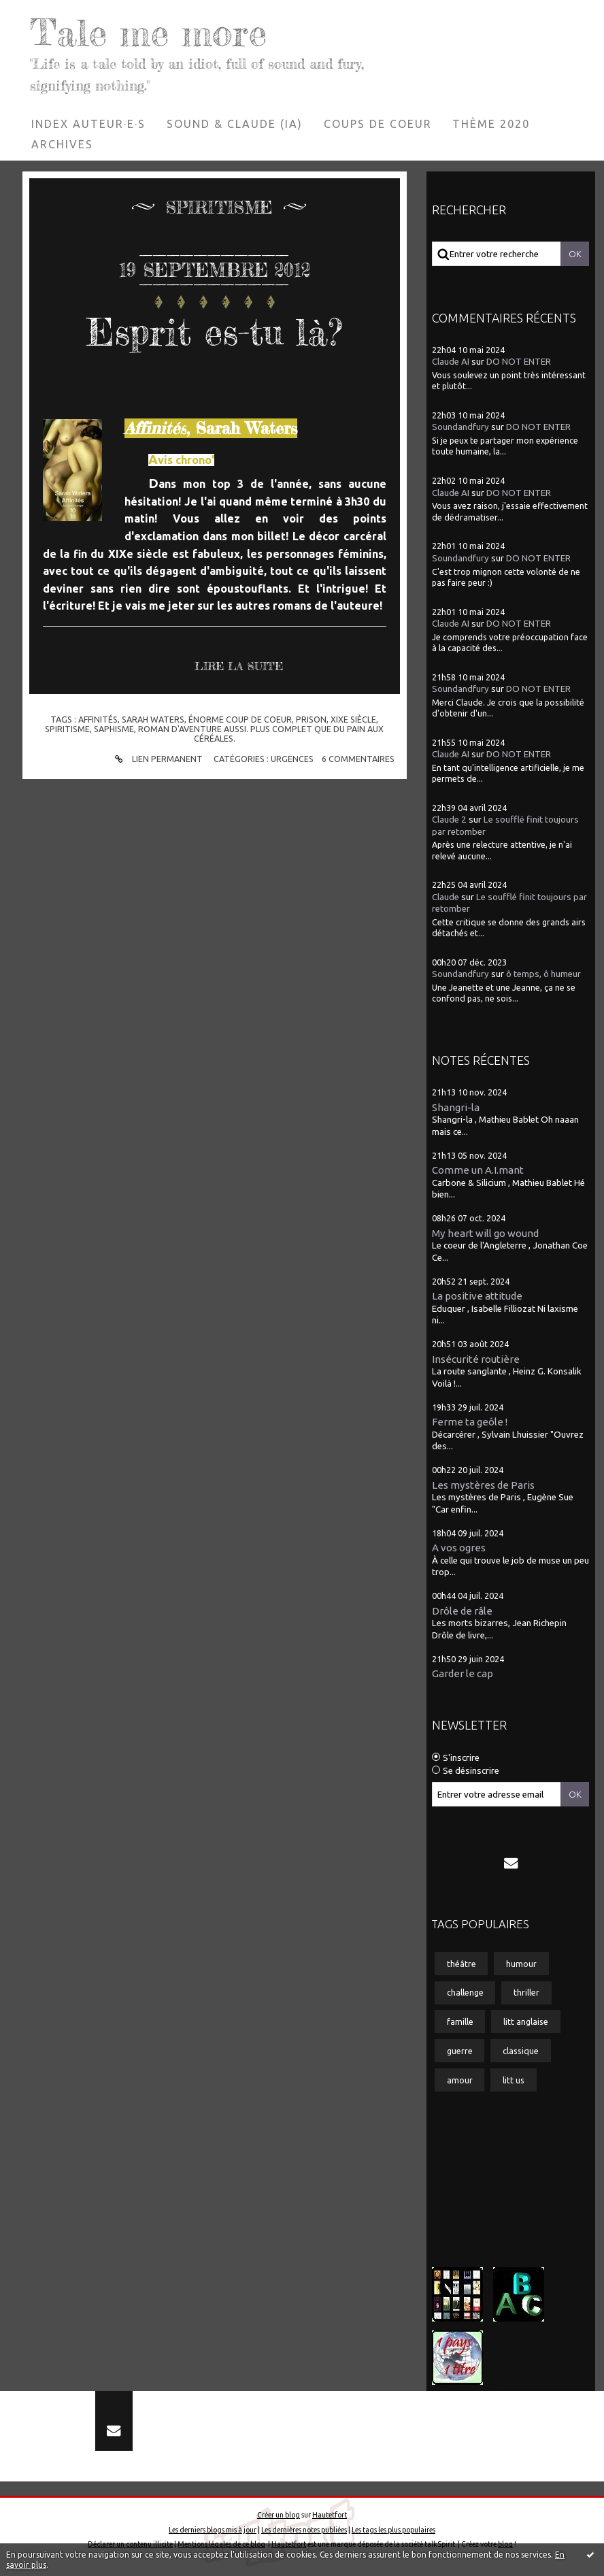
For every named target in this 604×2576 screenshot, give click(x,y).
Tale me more (148, 32)
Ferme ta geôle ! (469, 1421)
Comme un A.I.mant (478, 1170)
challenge (465, 1992)
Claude (445, 897)
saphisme (114, 728)
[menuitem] (88, 124)
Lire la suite (239, 666)
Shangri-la (456, 1107)
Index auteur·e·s (88, 124)
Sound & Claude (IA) (235, 124)
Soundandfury (460, 427)
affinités (98, 719)
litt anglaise (525, 2021)
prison (311, 719)
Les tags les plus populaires (393, 2530)
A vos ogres (459, 1547)
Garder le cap (462, 1673)
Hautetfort (329, 2515)
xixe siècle (353, 719)
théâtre (461, 1963)
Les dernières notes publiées (304, 2530)
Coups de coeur (378, 124)
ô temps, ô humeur (543, 974)
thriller (526, 1992)
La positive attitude (477, 1296)
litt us (513, 2080)
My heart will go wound (485, 1233)
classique (521, 2050)
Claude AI (450, 362)
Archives (62, 144)
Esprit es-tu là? (214, 332)
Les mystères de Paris (483, 1485)
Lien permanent (157, 759)
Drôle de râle (462, 1611)
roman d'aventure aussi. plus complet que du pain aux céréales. (261, 733)
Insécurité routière (476, 1359)
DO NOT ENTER (518, 362)
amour (460, 2080)
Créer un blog (278, 2515)
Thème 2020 (491, 124)
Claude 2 (449, 819)
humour (521, 1963)
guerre (460, 2050)
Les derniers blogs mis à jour (212, 2530)
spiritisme (67, 728)
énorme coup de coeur (240, 719)
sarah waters (153, 719)
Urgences (292, 758)
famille (460, 2021)
